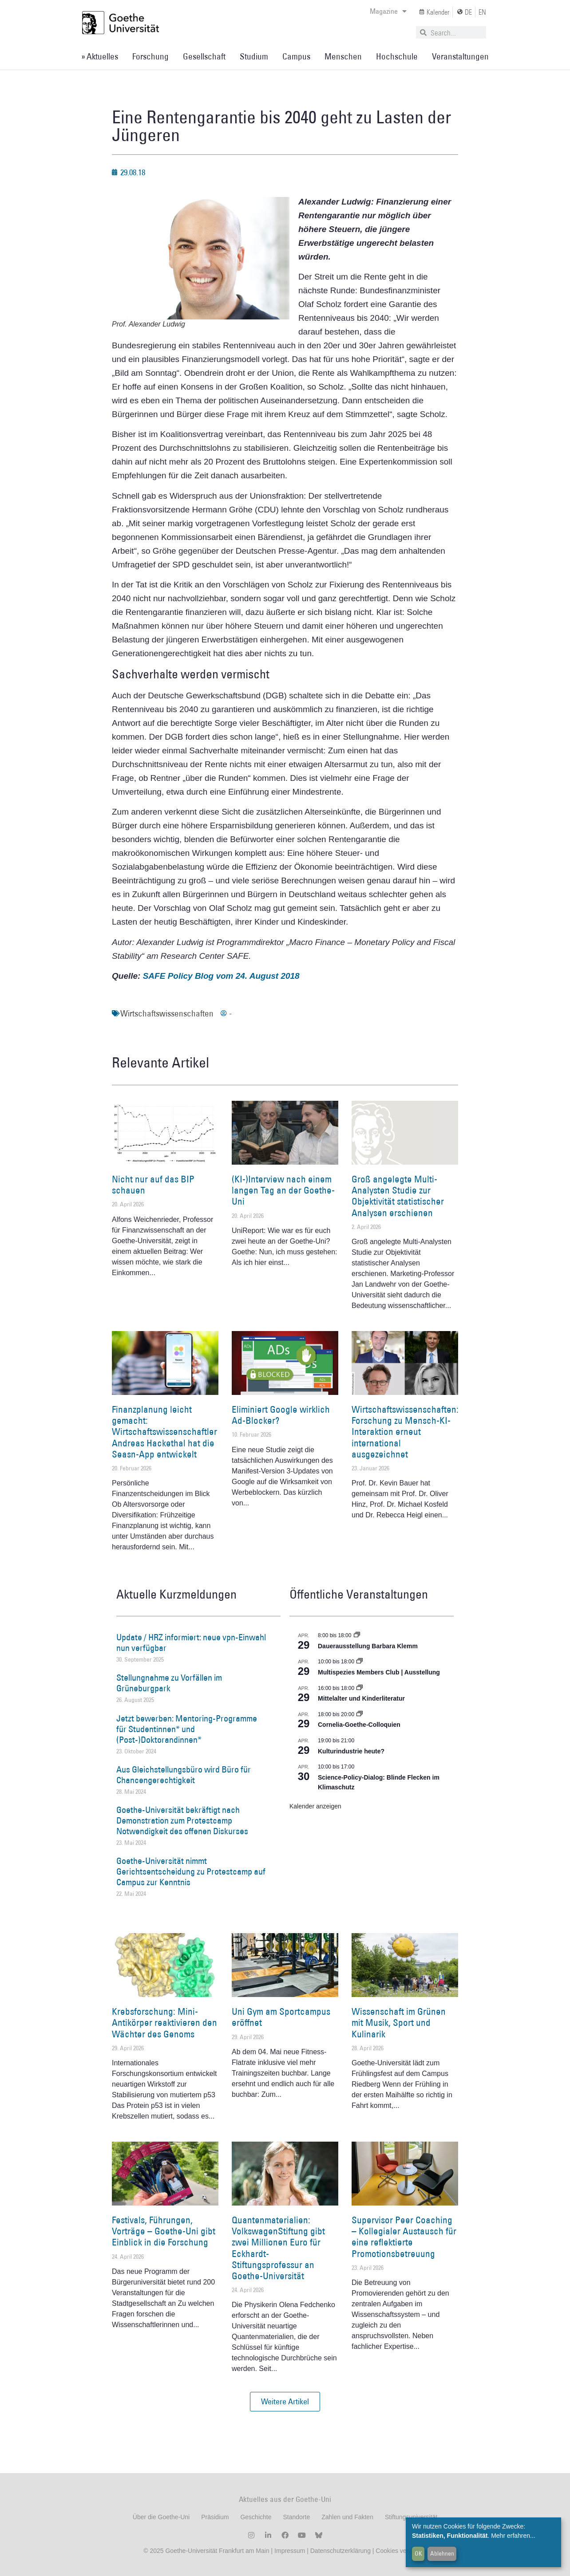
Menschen (343, 56)
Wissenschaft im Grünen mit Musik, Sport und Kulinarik (399, 2022)
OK (418, 2553)
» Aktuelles (99, 56)
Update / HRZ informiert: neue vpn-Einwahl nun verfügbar (191, 1642)
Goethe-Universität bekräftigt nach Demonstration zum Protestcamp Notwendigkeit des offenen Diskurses (182, 1820)
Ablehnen (442, 2553)
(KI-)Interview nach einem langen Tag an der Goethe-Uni (283, 1190)
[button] (285, 2401)
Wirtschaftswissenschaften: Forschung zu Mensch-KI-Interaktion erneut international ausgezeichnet (405, 1431)
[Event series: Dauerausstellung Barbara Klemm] (357, 1635)
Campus (296, 56)
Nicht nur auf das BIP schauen (153, 1184)
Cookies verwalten (401, 2550)
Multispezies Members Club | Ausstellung (379, 1672)
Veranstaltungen (460, 56)
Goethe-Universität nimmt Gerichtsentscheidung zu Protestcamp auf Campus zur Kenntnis (190, 1871)
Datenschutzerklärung (340, 2550)
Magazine (388, 11)
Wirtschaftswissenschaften (167, 1013)
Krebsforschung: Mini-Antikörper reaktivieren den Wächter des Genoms (164, 2022)
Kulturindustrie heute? (351, 1751)
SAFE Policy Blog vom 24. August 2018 (221, 976)
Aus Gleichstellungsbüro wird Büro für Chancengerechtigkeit (183, 1775)
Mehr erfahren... (513, 2535)
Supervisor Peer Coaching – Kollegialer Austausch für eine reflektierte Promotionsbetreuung (404, 2237)
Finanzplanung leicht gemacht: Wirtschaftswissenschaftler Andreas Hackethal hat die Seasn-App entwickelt (164, 1431)
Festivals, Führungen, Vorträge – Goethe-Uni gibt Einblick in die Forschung (163, 2231)
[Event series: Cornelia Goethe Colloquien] (359, 1714)
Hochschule (397, 56)
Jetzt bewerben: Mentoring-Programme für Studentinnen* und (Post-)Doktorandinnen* (186, 1729)
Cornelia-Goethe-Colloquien (359, 1724)
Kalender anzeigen (315, 1806)
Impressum (289, 2550)
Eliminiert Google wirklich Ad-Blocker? (281, 1414)
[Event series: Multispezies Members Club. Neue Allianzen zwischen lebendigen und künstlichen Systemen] (359, 1661)
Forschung (150, 56)
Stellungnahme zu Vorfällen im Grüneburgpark (169, 1683)
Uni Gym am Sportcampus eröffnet (281, 2017)
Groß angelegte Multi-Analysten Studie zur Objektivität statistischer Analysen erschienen (398, 1196)
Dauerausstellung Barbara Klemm (368, 1646)
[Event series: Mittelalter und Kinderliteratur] (359, 1688)
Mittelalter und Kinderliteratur (361, 1698)
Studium (254, 56)
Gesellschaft (204, 56)
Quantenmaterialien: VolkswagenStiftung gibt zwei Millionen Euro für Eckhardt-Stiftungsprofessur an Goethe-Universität (278, 2248)
